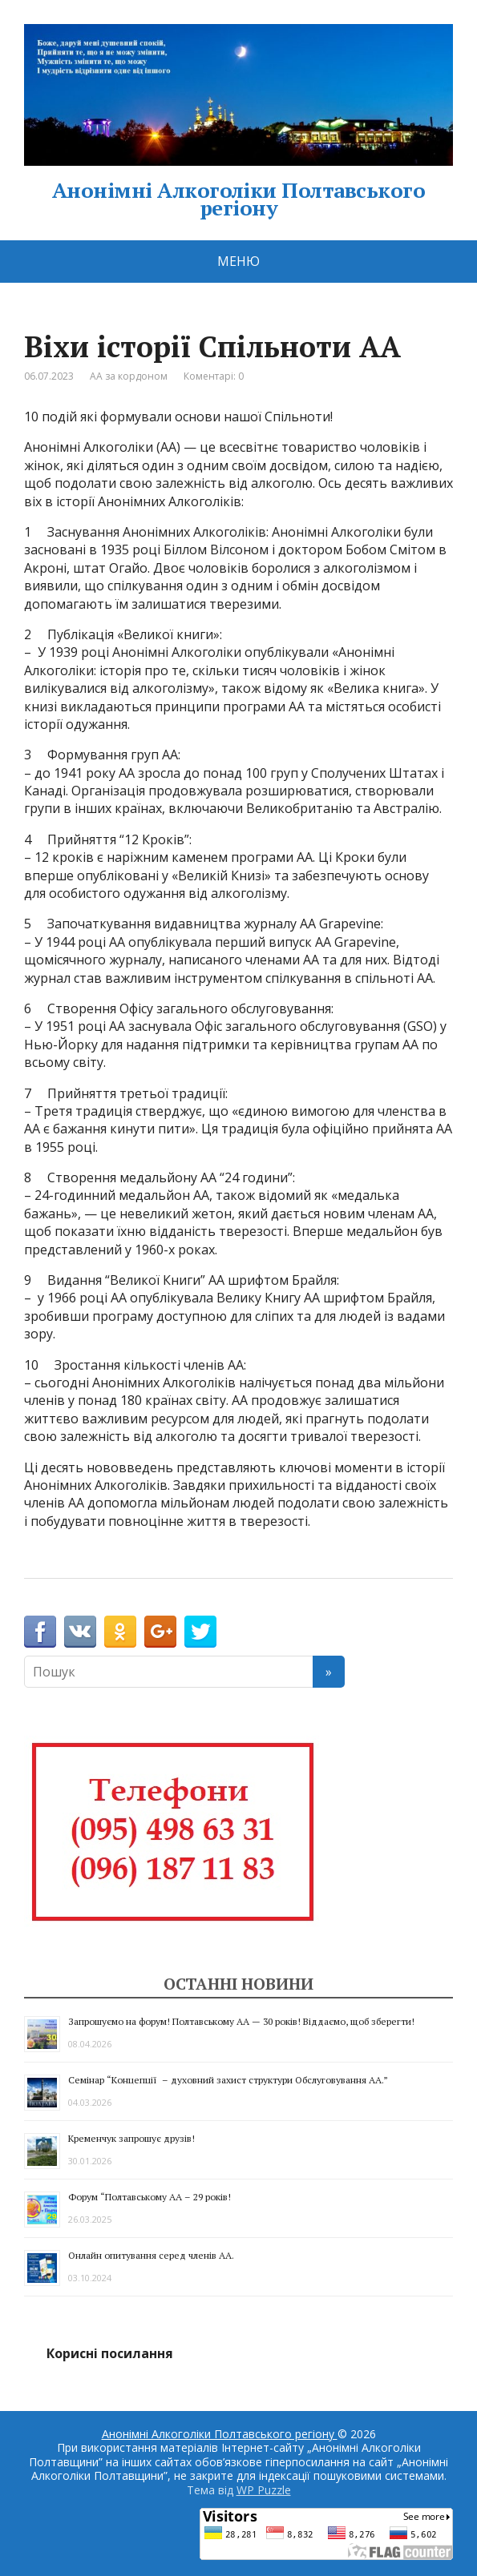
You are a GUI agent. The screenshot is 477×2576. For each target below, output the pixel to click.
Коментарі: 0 (214, 376)
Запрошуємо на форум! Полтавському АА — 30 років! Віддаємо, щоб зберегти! (241, 2021)
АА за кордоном (129, 376)
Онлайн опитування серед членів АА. (151, 2255)
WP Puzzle (263, 2490)
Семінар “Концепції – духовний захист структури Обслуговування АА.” (228, 2080)
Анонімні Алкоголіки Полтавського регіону (239, 120)
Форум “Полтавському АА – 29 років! (149, 2197)
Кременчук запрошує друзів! (131, 2138)
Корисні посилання (109, 2353)
